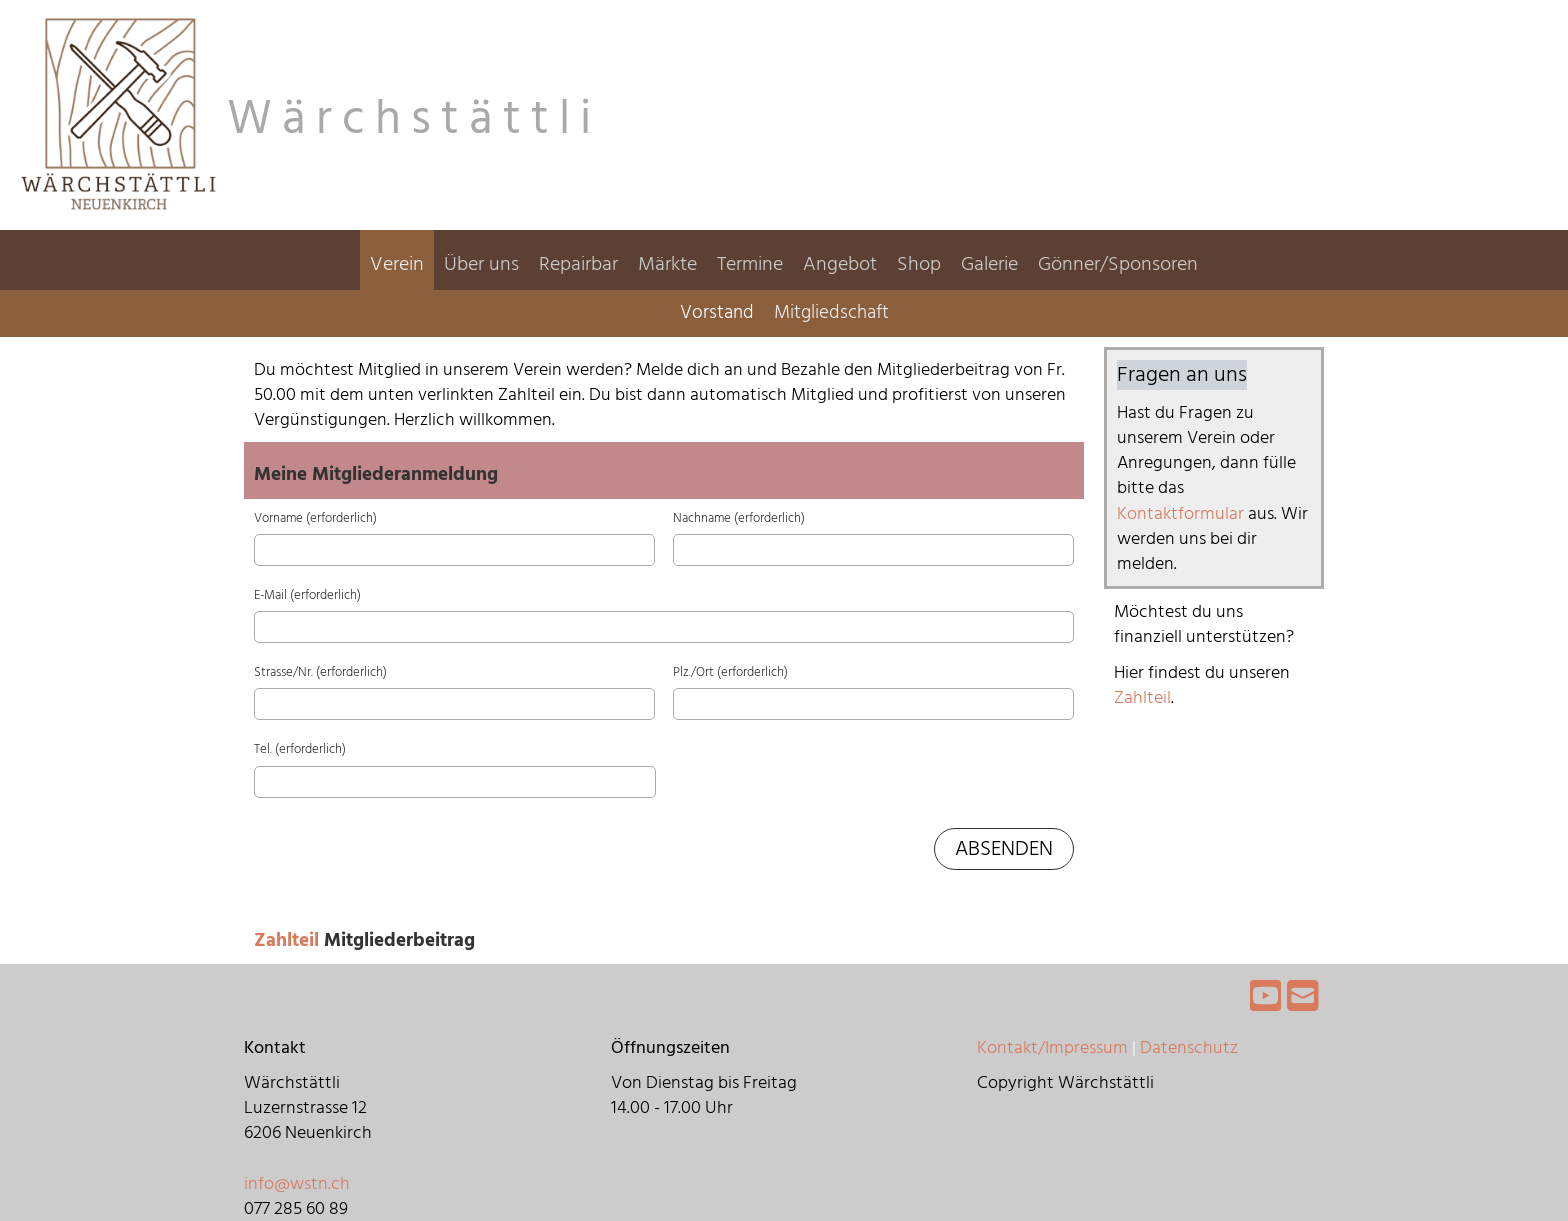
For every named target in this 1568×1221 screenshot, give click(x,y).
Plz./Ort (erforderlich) (730, 672)
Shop (919, 264)
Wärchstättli (414, 119)
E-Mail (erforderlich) (307, 595)
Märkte (667, 264)
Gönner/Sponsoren (1118, 264)
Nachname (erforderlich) (739, 518)
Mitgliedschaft (831, 312)
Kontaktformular (1182, 513)
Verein (397, 264)
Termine (750, 264)
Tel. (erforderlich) (300, 749)
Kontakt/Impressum (1052, 1047)
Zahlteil (289, 940)
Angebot (840, 264)
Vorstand (717, 312)
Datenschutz (1189, 1047)
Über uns (481, 264)
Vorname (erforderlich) (315, 518)
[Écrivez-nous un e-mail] (1303, 998)
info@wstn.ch (297, 1183)
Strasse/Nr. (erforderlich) (320, 672)
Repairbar (578, 264)
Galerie (989, 264)
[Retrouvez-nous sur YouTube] (1266, 998)
